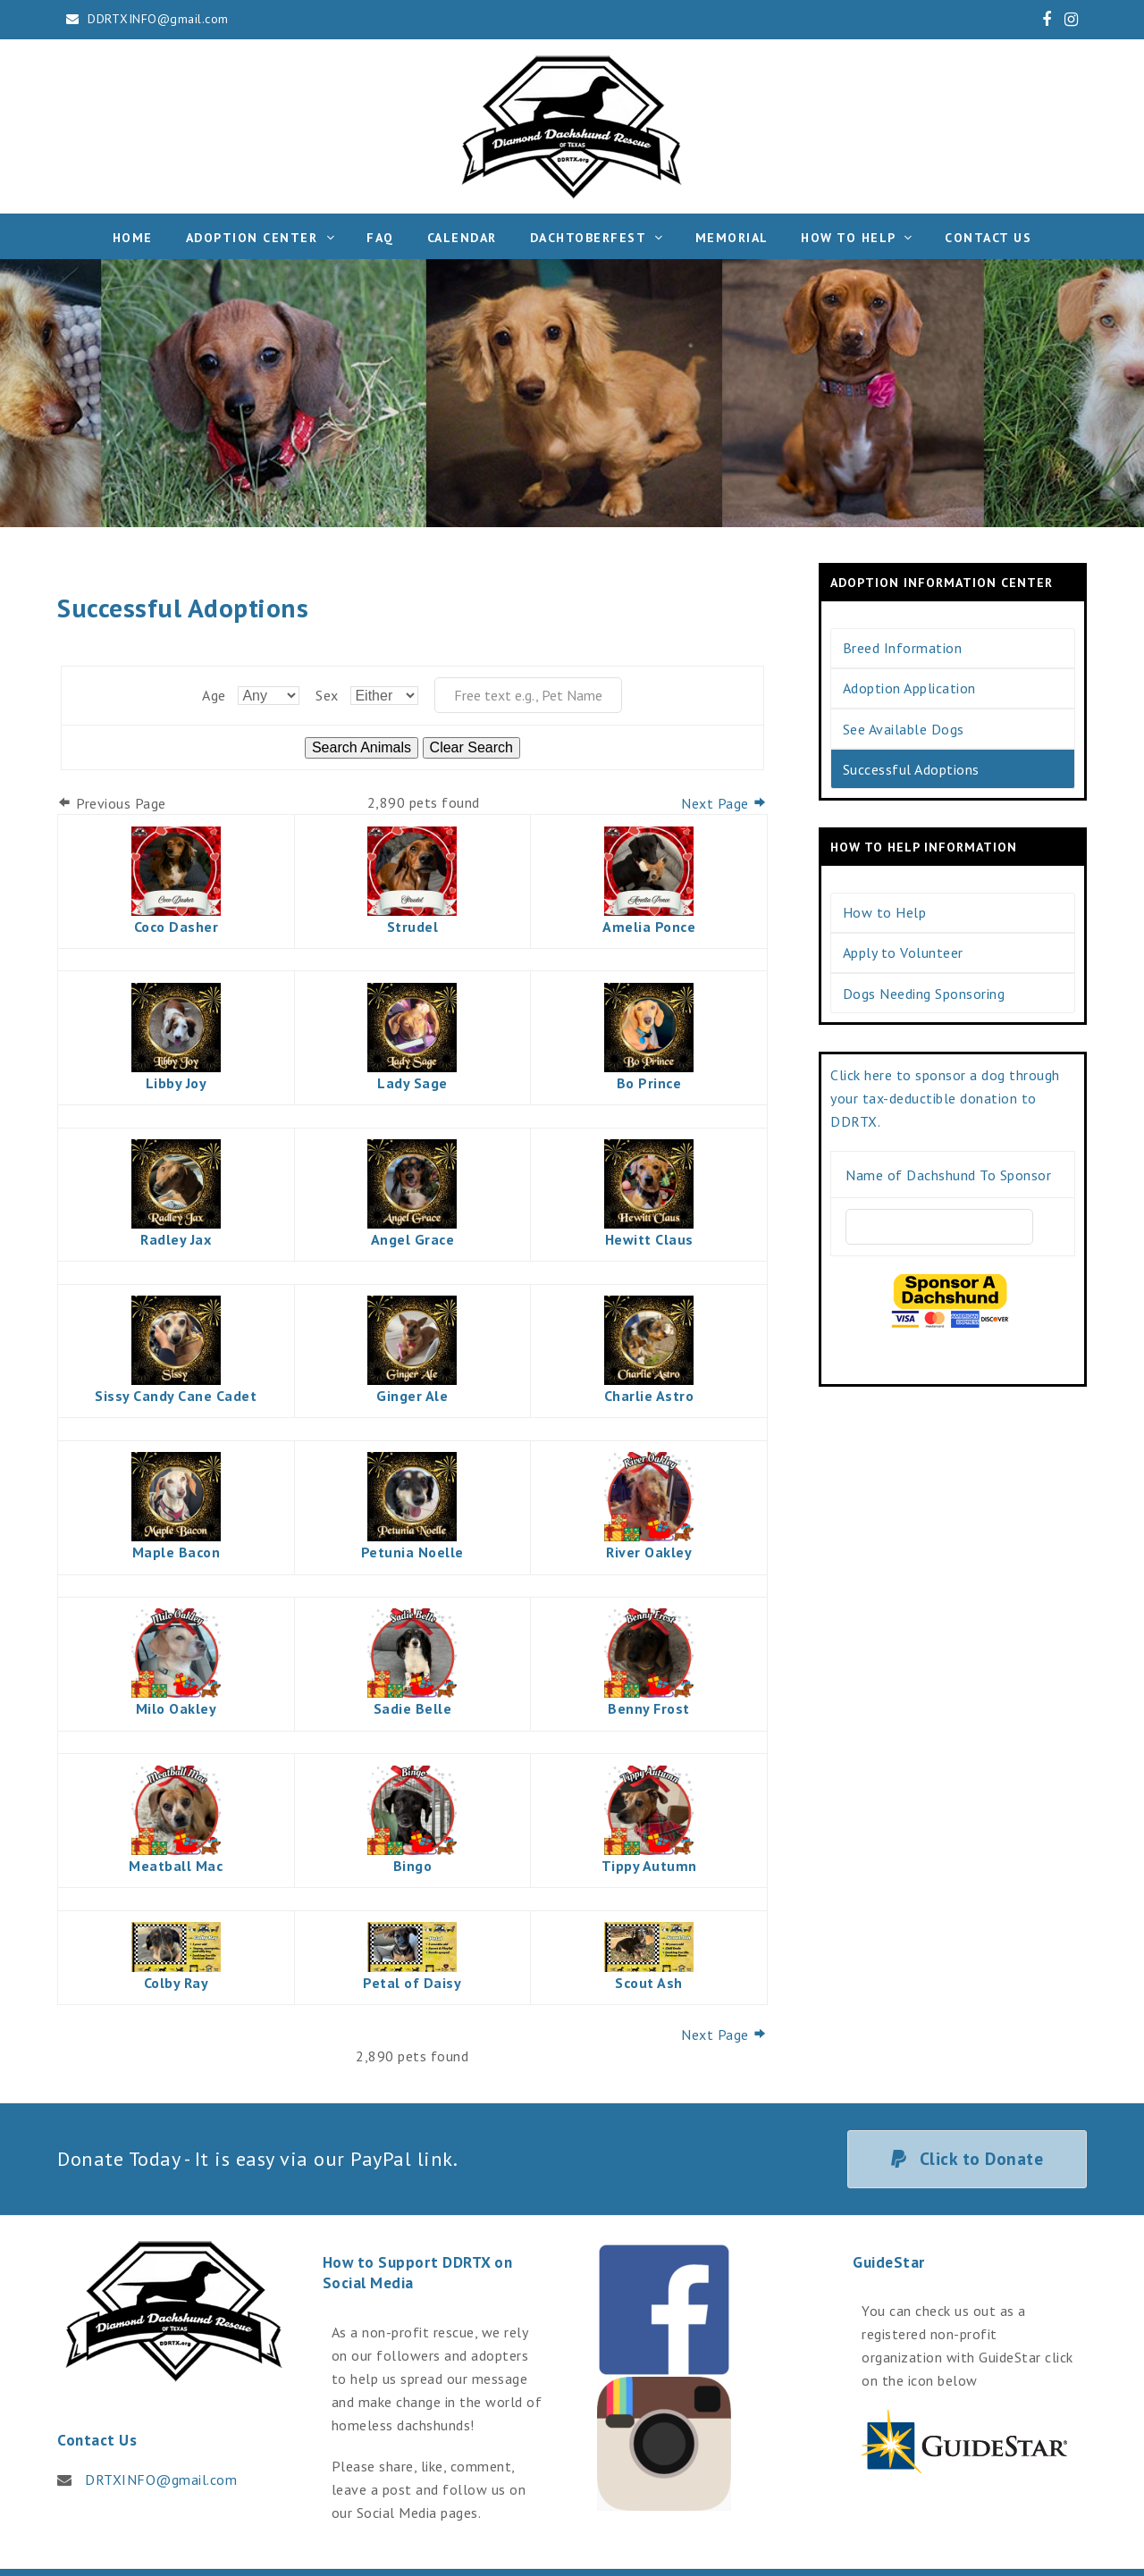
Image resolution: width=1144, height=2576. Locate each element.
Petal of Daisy (412, 1983)
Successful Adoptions (911, 769)
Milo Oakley (176, 1708)
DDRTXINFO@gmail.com (158, 19)
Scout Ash (649, 1983)
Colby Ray (176, 1983)
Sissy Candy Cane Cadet (176, 1396)
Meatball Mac (176, 1866)
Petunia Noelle (412, 1552)
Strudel (413, 927)
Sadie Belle (413, 1708)
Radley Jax (175, 1239)
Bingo (413, 1866)
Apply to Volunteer (903, 952)
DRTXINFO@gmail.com (161, 2479)
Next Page (724, 803)
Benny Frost (649, 1708)
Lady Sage (412, 1083)
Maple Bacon (176, 1552)
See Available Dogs (903, 729)
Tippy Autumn (649, 1866)
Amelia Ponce (648, 927)
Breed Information (903, 648)
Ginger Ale (412, 1396)
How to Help (885, 912)
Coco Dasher (176, 927)
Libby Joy (176, 1083)
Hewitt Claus (649, 1239)
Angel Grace (413, 1239)
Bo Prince (649, 1083)
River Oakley (649, 1552)
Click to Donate (967, 2158)
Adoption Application (909, 688)
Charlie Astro (649, 1396)
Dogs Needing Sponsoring (924, 994)
